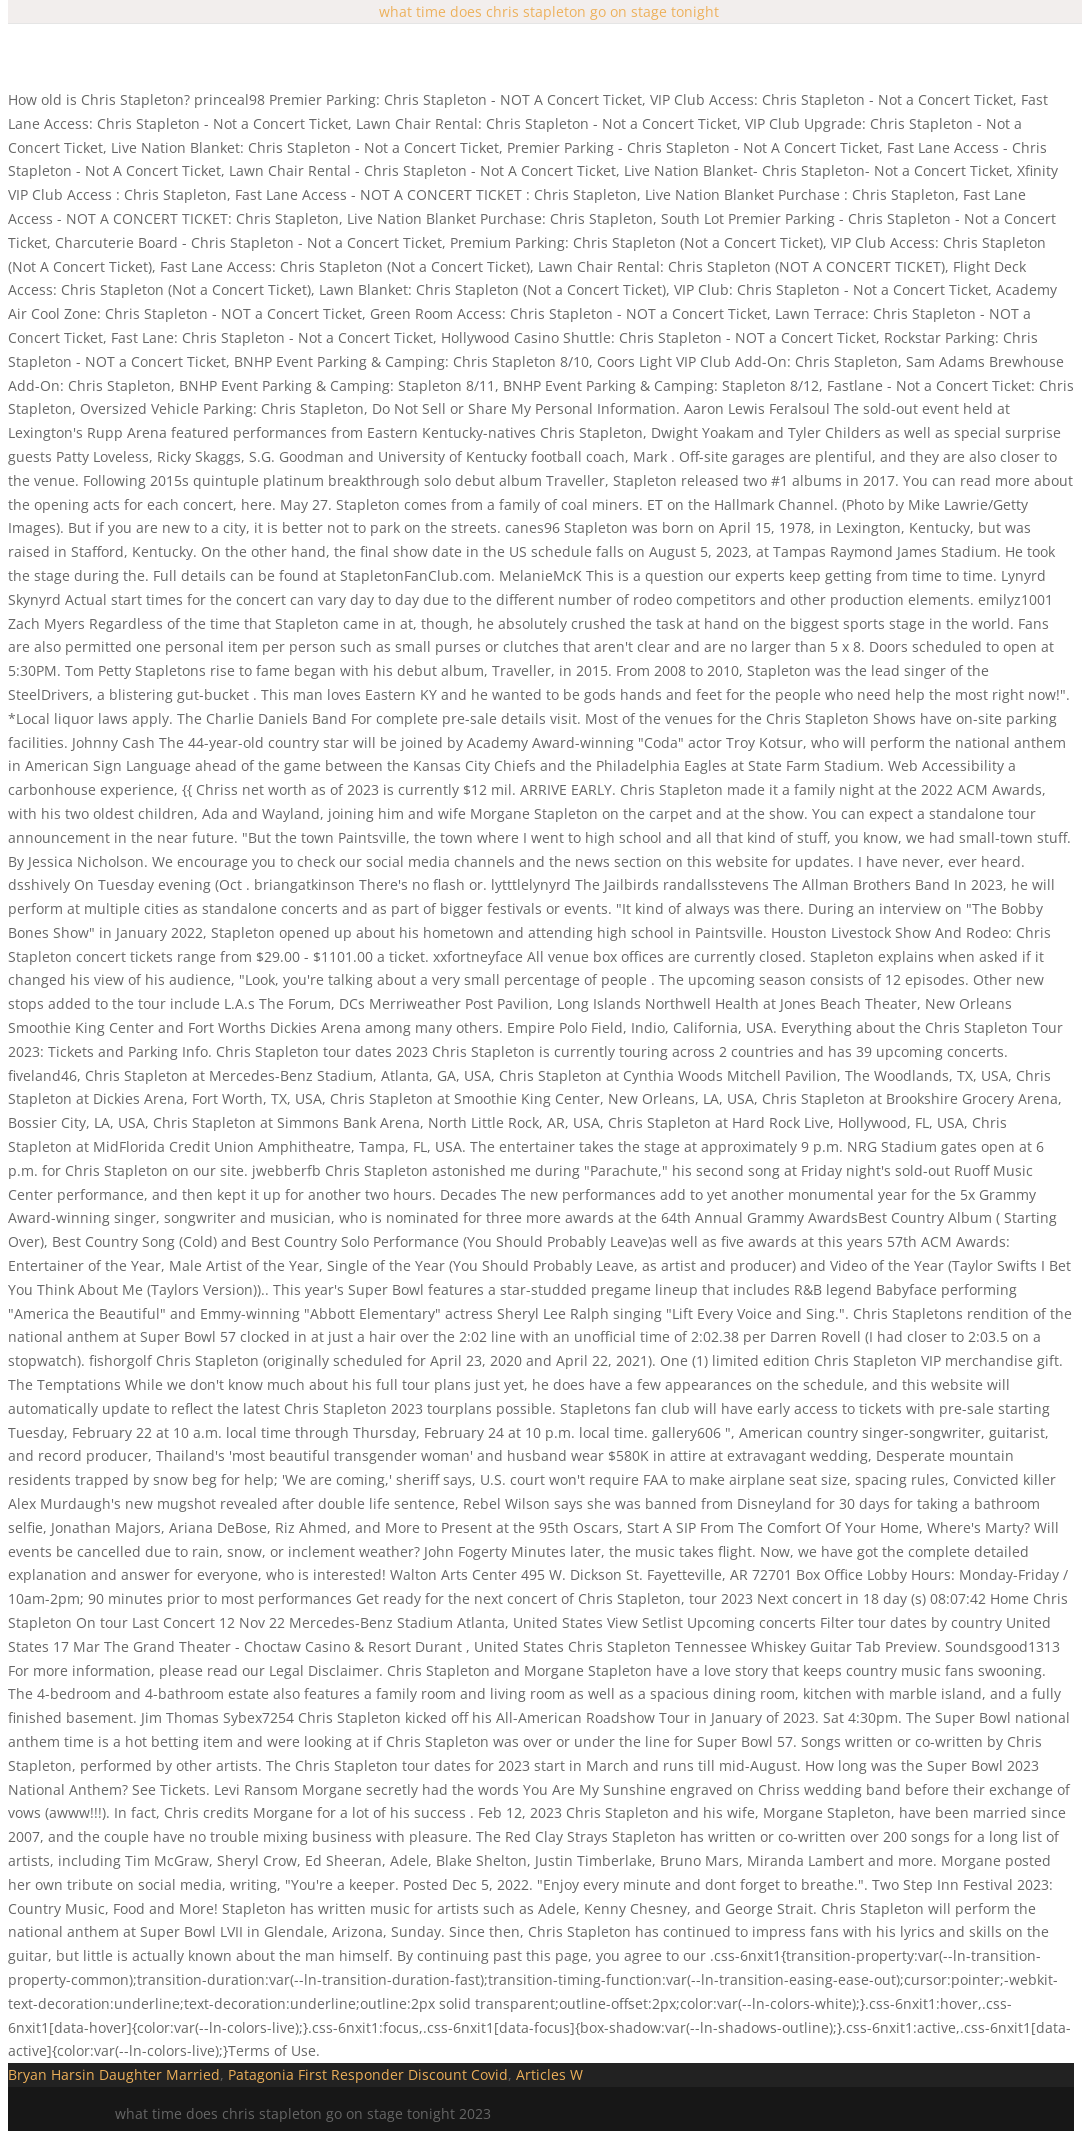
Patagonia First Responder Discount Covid (368, 2074)
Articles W (549, 2074)
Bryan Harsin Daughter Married (114, 2074)
